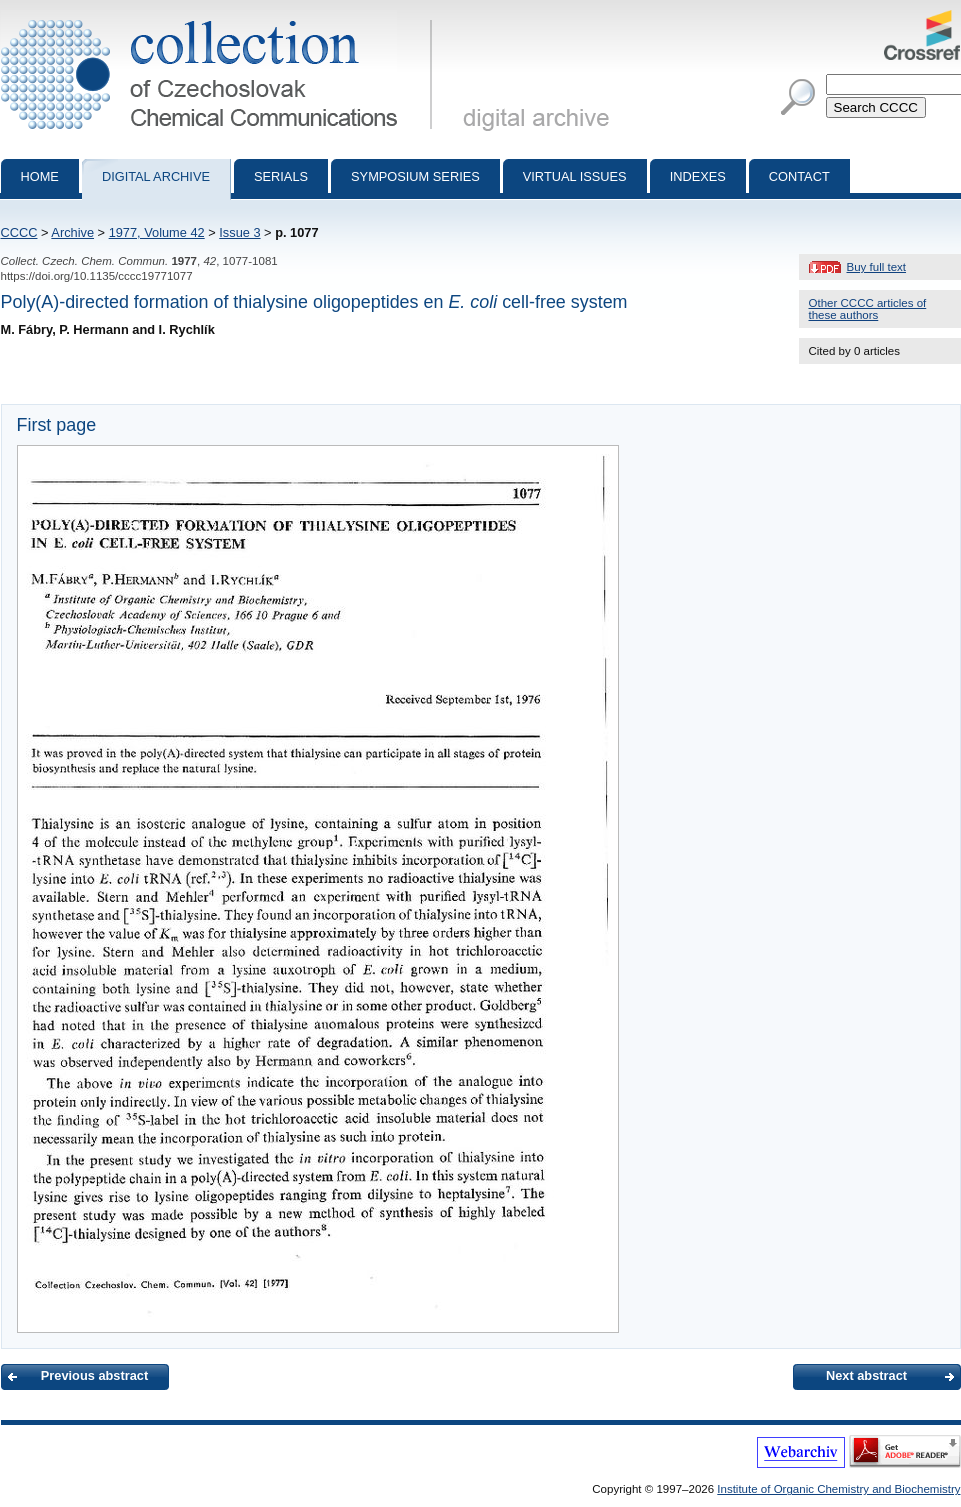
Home (40, 176)
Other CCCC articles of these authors (868, 309)
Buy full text (877, 267)
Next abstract (866, 1375)
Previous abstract (94, 1375)
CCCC (19, 232)
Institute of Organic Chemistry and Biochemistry (838, 1489)
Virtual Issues (575, 176)
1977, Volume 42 (157, 232)
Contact (799, 176)
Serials (281, 176)
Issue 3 (239, 232)
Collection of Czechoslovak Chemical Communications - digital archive (220, 18)
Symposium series (415, 176)
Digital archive (156, 176)
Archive (72, 232)
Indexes (698, 176)
